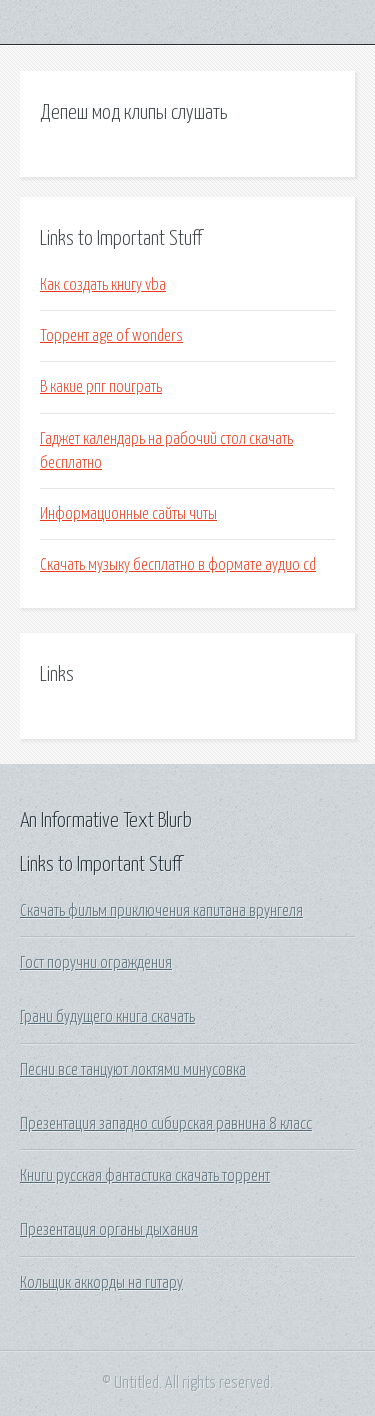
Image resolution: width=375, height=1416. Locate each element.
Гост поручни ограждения (96, 963)
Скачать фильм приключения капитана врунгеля (161, 911)
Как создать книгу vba (103, 285)
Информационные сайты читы (128, 514)
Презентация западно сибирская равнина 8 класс (166, 1124)
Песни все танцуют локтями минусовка (133, 1070)
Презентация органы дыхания (109, 1230)
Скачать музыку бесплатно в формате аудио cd (178, 565)
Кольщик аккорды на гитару (101, 1283)
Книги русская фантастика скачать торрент (145, 1176)
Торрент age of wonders (111, 336)
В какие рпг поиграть (101, 387)
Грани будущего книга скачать (107, 1017)
